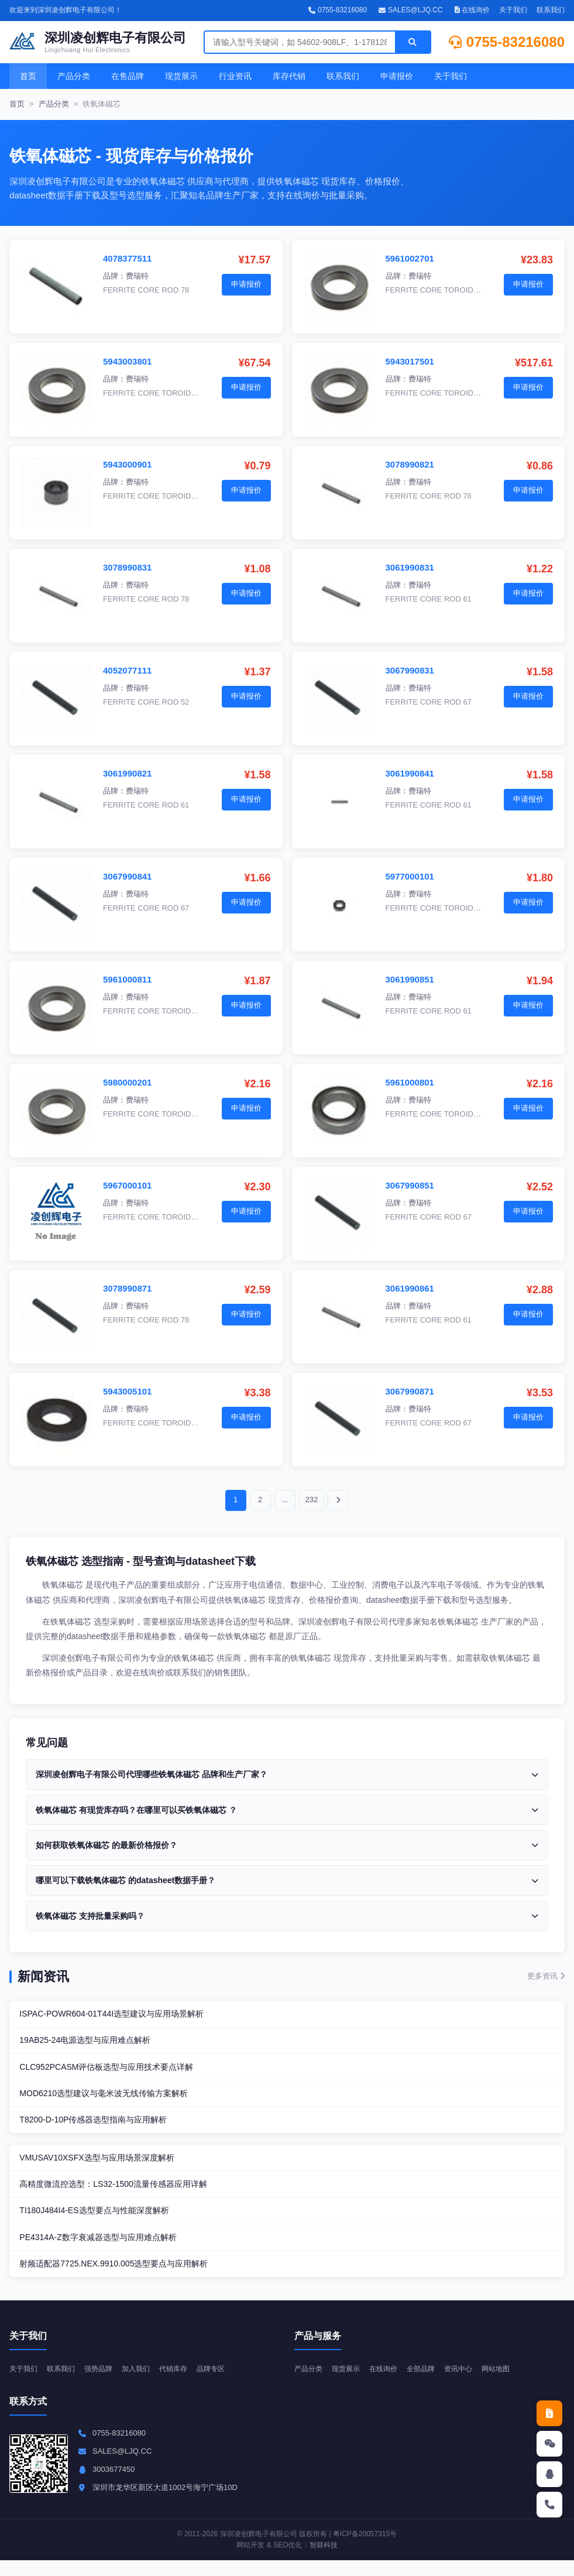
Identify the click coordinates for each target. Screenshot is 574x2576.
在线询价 (472, 10)
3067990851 (410, 1185)
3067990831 (410, 670)
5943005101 (127, 1391)
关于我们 (513, 10)
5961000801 (410, 1082)
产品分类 (73, 76)
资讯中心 (468, 2384)
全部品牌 (429, 2384)
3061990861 (410, 1288)
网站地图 (508, 2384)
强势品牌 (104, 2384)
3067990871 (410, 1391)
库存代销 (289, 76)
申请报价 (396, 76)
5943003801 (127, 361)
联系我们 (551, 10)
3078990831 (127, 567)
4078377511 (127, 258)
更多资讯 (546, 1976)
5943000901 (127, 464)
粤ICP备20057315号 (365, 2550)
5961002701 (410, 258)
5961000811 (127, 979)
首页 (28, 76)
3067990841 (127, 876)
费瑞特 (137, 276)
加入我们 (144, 2384)
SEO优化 (287, 2561)
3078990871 (127, 1288)
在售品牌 (127, 76)
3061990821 (127, 773)
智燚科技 (324, 2561)
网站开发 (250, 2561)
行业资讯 (235, 76)
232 (311, 1499)
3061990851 (410, 979)
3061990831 (410, 567)
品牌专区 (223, 2384)
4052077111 (127, 670)
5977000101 (410, 876)
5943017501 (410, 361)
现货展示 (181, 76)
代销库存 (184, 2384)
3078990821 (410, 464)
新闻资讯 (43, 1976)
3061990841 (410, 773)
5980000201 (127, 1082)
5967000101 (127, 1185)
